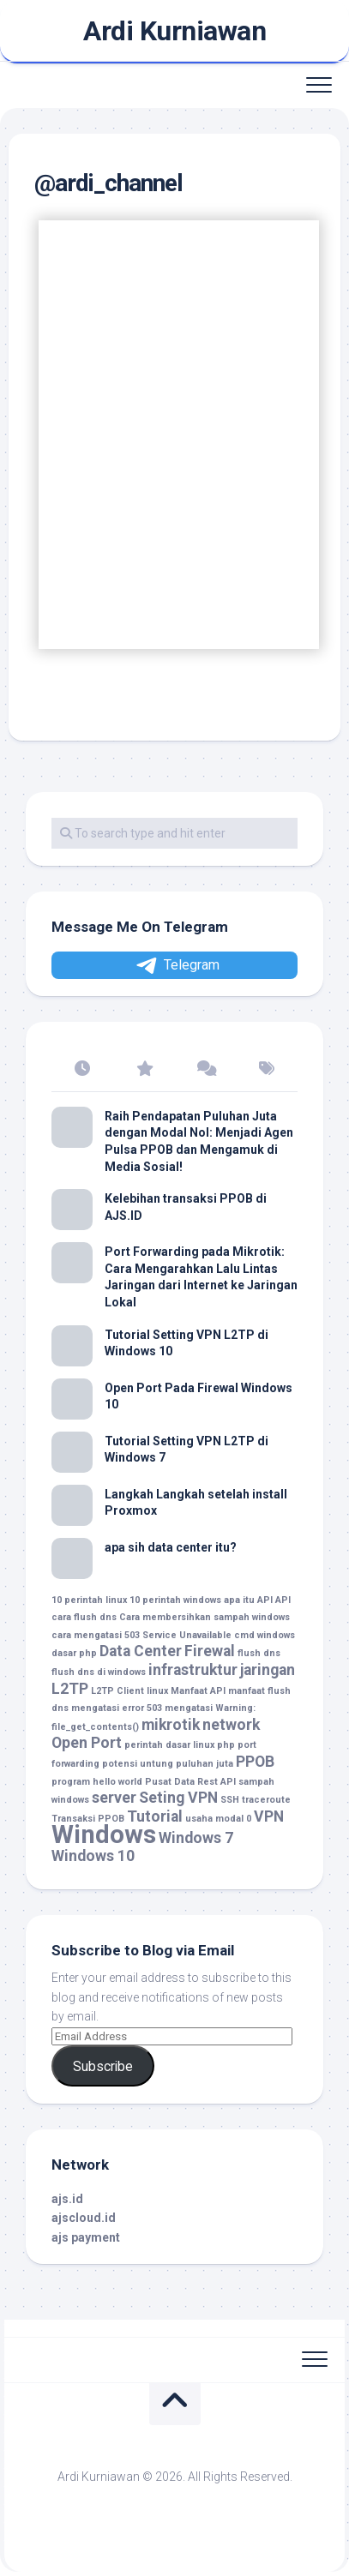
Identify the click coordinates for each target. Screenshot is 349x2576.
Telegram (177, 966)
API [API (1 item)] (283, 1600)
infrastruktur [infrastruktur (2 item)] (193, 1669)
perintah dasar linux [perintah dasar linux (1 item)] (169, 1744)
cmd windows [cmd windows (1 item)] (264, 1635)
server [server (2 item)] (114, 1797)
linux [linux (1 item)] (157, 1690)
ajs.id (67, 2199)
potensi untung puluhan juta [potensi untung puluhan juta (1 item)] (167, 1763)
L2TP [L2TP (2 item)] (69, 1688)
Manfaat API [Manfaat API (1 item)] (198, 1690)
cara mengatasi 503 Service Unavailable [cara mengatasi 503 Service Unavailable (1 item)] (141, 1635)
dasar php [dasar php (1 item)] (74, 1653)
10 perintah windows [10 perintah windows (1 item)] (175, 1600)
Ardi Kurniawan (174, 31)
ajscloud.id (83, 2218)
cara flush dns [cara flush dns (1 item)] (84, 1617)
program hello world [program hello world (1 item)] (96, 1781)
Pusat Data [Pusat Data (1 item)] (170, 1781)
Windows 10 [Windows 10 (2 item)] (93, 1855)
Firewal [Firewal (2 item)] (209, 1651)
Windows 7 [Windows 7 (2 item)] (196, 1837)
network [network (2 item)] (231, 1724)
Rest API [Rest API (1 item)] (216, 1781)
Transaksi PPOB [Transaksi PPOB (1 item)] (87, 1818)
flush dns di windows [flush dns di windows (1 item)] (98, 1672)
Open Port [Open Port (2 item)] (86, 1742)
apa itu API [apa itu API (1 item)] (248, 1600)
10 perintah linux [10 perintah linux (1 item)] (89, 1600)
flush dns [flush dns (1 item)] (259, 1653)
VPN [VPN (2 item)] (269, 1816)
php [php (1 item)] (226, 1744)
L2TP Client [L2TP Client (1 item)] (117, 1690)
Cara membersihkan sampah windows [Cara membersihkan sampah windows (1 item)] (204, 1617)
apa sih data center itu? (171, 1547)
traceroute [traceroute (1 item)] (266, 1799)
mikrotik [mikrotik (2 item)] (170, 1724)
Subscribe (103, 2066)
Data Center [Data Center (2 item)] (140, 1651)
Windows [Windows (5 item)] (103, 1834)
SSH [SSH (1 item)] (229, 1799)
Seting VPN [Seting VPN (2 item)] (178, 1797)
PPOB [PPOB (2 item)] (255, 1761)
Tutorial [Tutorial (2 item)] (155, 1816)
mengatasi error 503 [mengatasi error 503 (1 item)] (116, 1708)
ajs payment (85, 2237)
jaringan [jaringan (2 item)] (267, 1669)
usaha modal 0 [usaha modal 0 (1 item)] (218, 1818)
